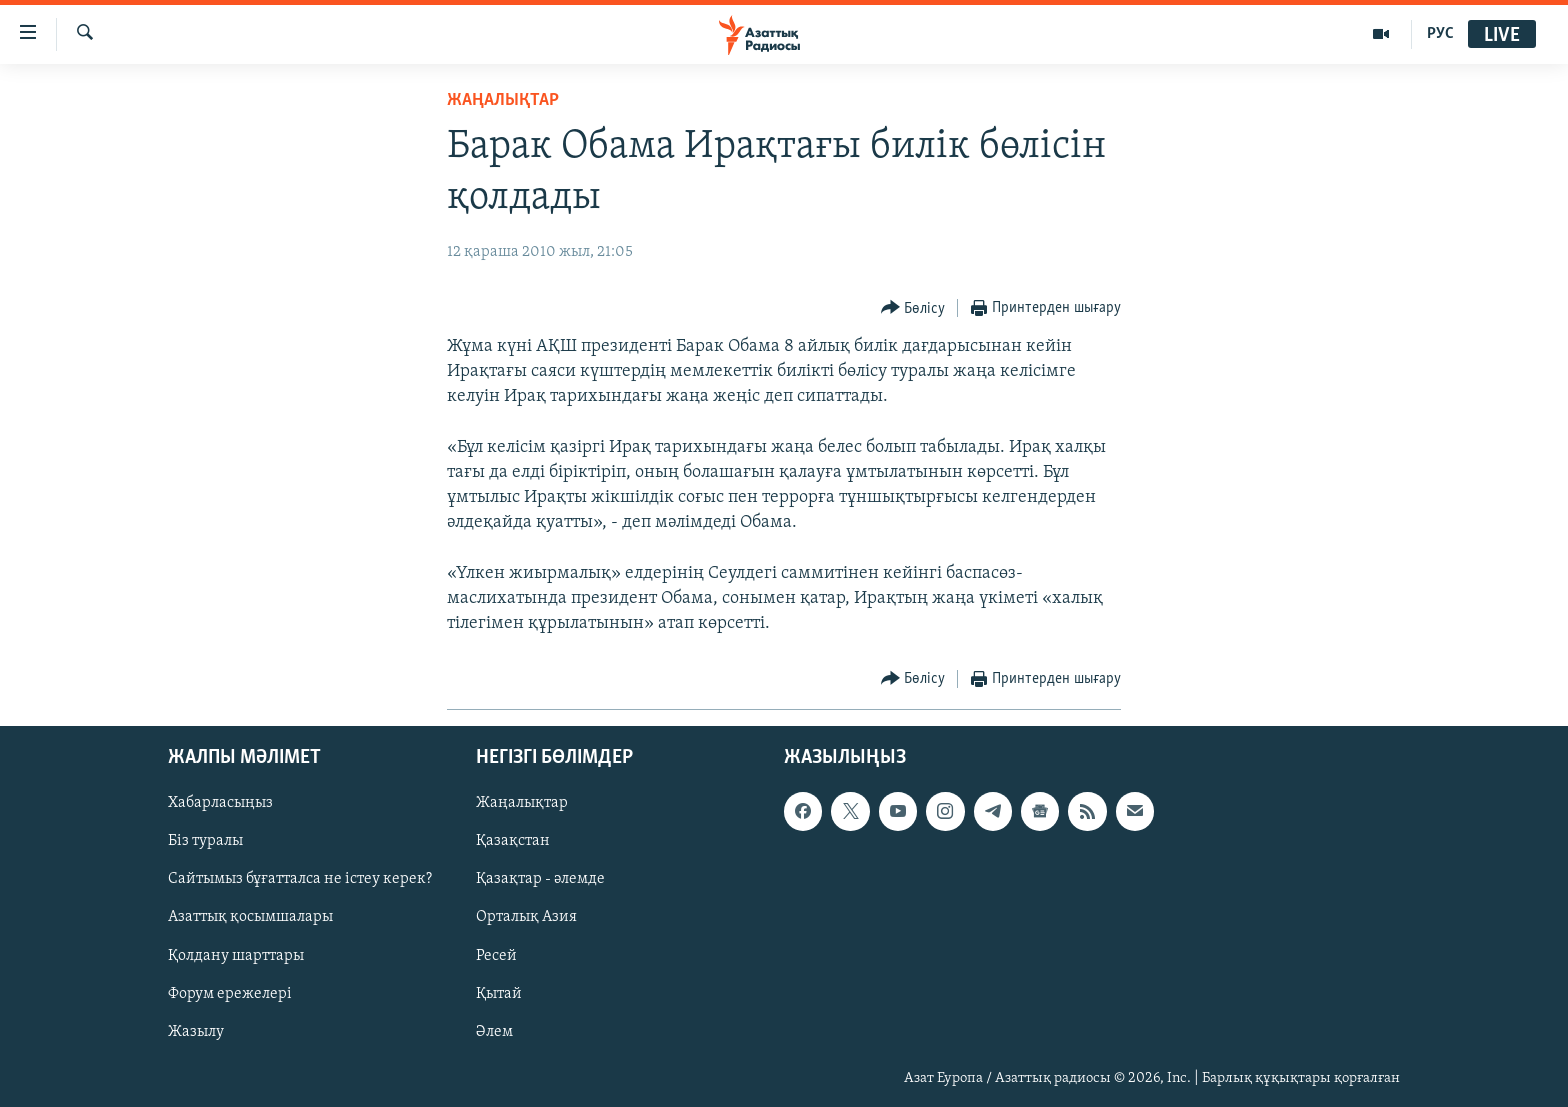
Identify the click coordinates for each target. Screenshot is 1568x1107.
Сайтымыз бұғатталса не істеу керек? (300, 880)
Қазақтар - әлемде (540, 880)
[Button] (913, 308)
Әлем (494, 1032)
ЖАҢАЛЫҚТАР (503, 100)
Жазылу (196, 1032)
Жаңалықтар (522, 804)
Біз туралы (205, 842)
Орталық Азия (526, 918)
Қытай (499, 994)
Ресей (496, 956)
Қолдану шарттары (236, 956)
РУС (1440, 34)
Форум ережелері (230, 994)
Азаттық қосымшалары (250, 918)
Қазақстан (513, 842)
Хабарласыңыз (220, 804)
